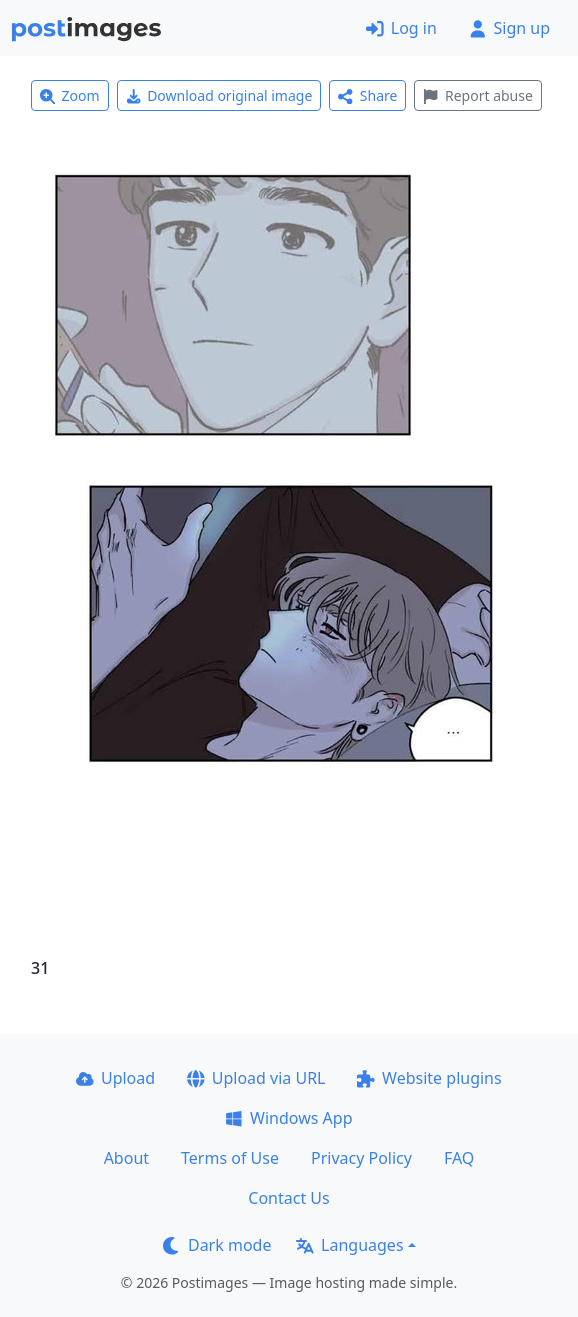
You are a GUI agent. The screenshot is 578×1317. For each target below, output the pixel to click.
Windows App (288, 1118)
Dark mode (217, 1245)
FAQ (459, 1158)
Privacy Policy (361, 1158)
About (126, 1158)
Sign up (509, 28)
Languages (349, 1245)
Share (367, 95)
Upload (115, 1078)
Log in (401, 28)
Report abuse (477, 95)
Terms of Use (230, 1158)
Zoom (70, 95)
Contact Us (288, 1198)
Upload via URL (256, 1078)
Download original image (219, 95)
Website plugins (429, 1078)
